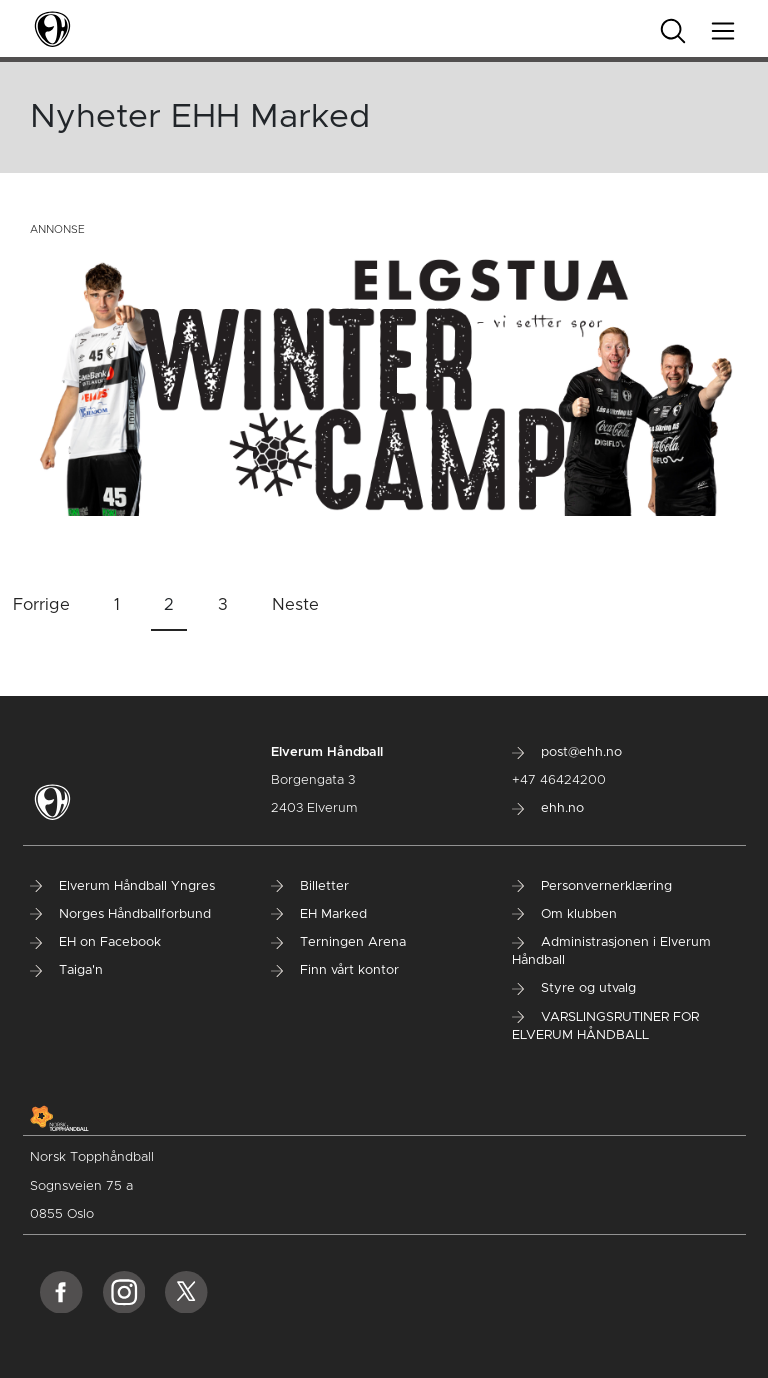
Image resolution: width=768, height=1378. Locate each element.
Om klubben (564, 914)
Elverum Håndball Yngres (122, 886)
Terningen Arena (338, 942)
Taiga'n (66, 970)
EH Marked (319, 914)
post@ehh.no (567, 752)
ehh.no (548, 808)
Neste (295, 605)
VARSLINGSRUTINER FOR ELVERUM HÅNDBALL (605, 1026)
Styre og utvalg (574, 988)
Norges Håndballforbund (120, 914)
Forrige (41, 605)
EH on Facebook (95, 942)
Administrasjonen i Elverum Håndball (611, 951)
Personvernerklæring (592, 886)
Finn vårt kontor (335, 970)
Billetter (310, 886)
